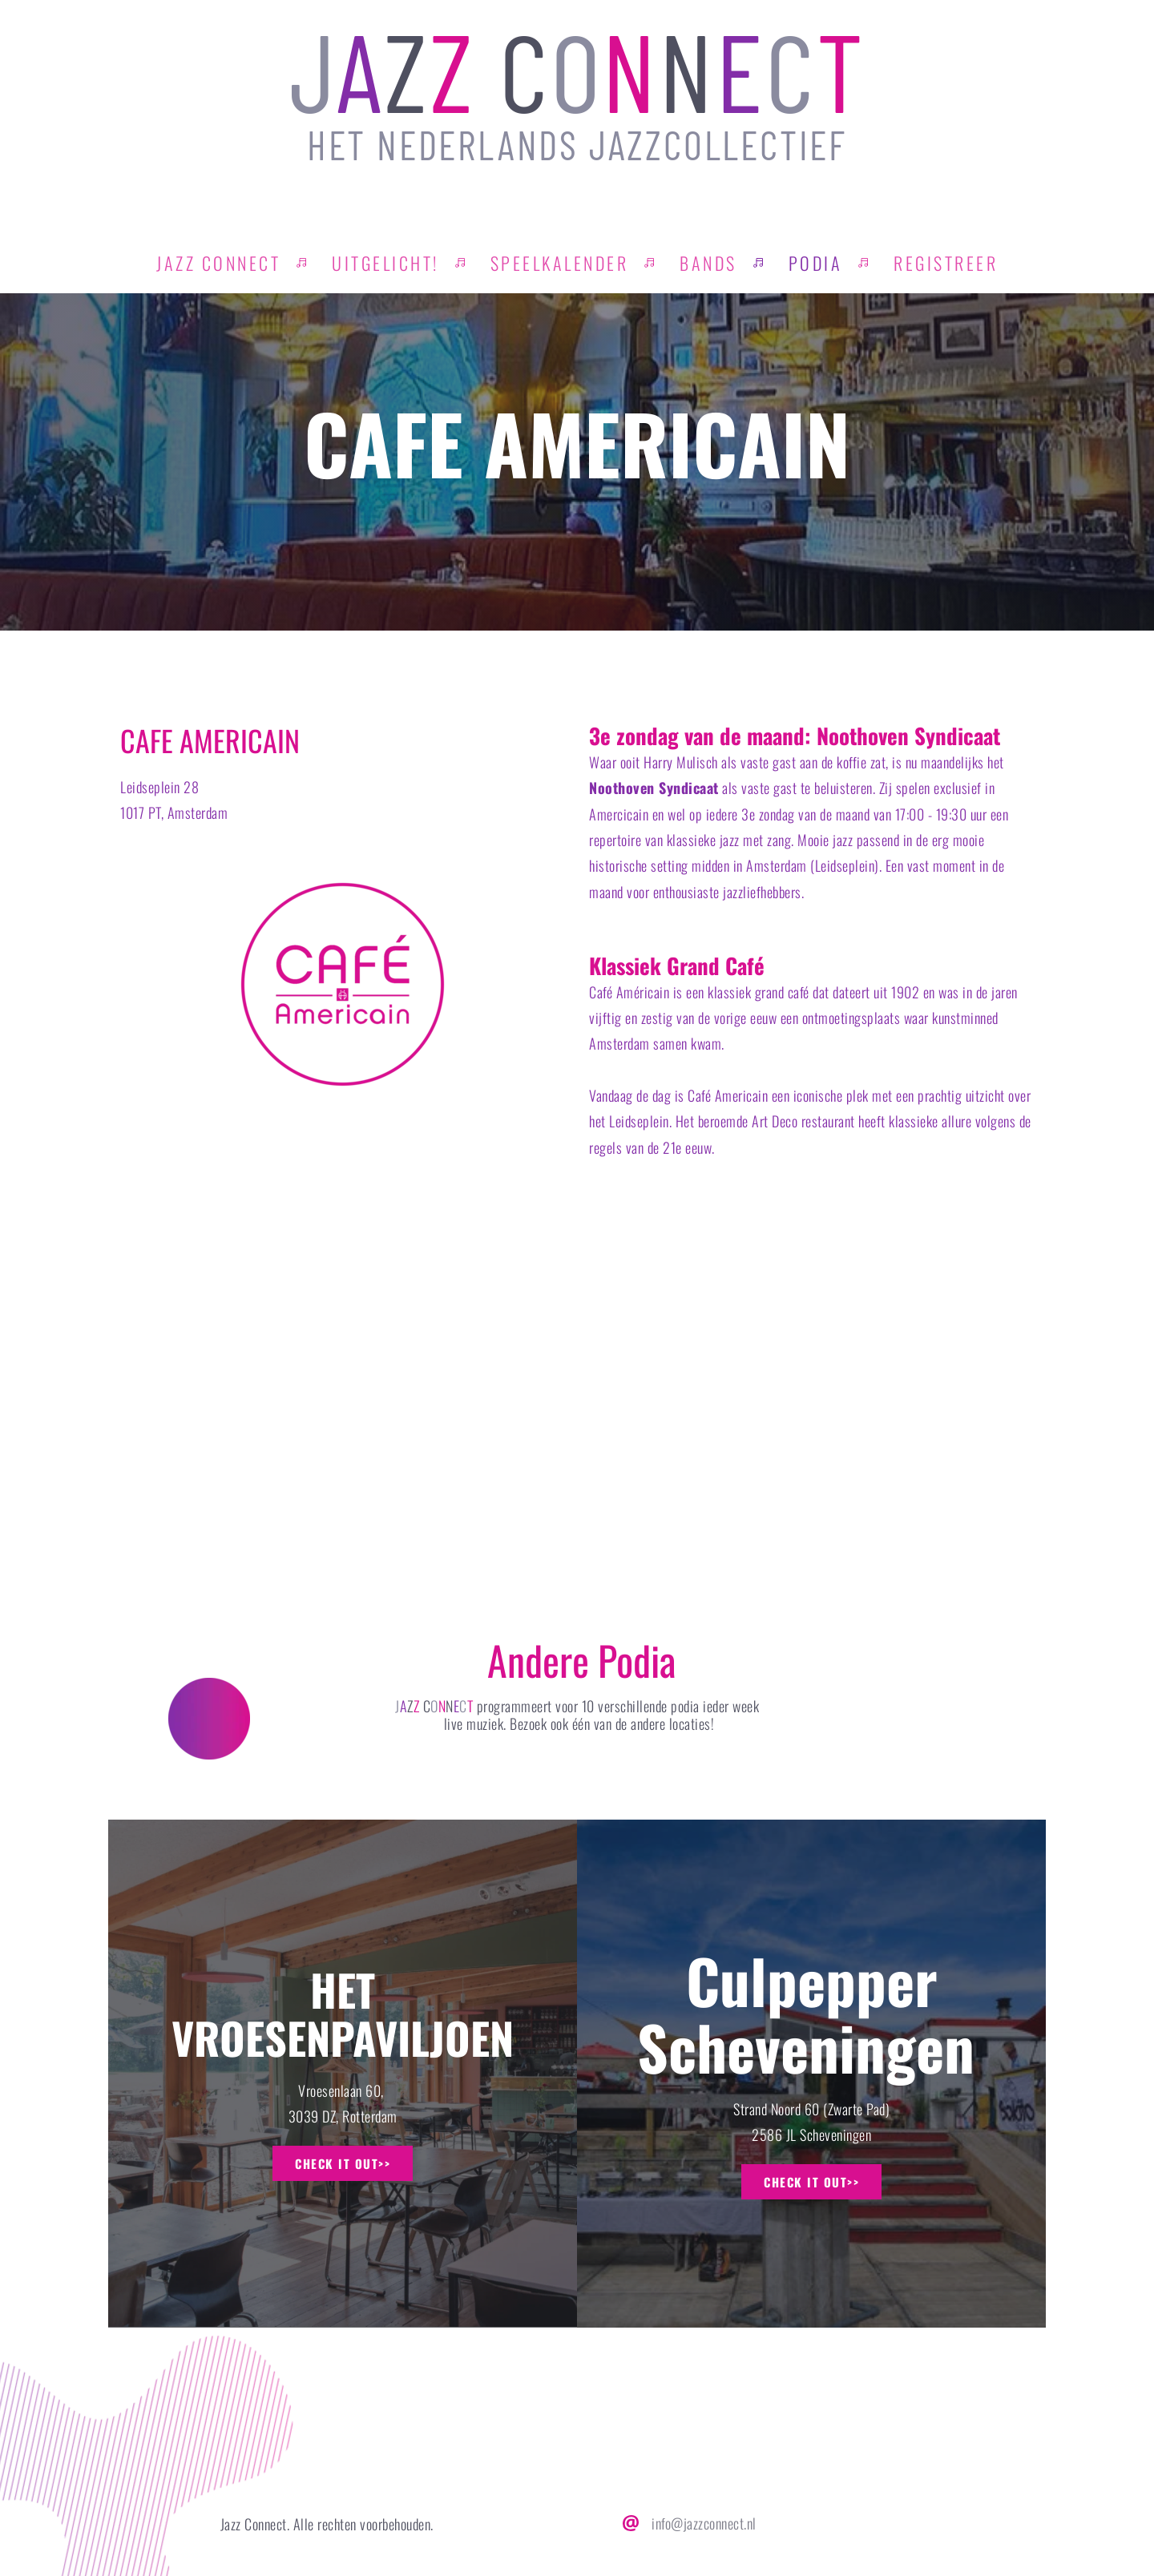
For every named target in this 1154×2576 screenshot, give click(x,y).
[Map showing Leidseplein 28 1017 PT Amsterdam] (577, 1392)
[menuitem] (218, 262)
